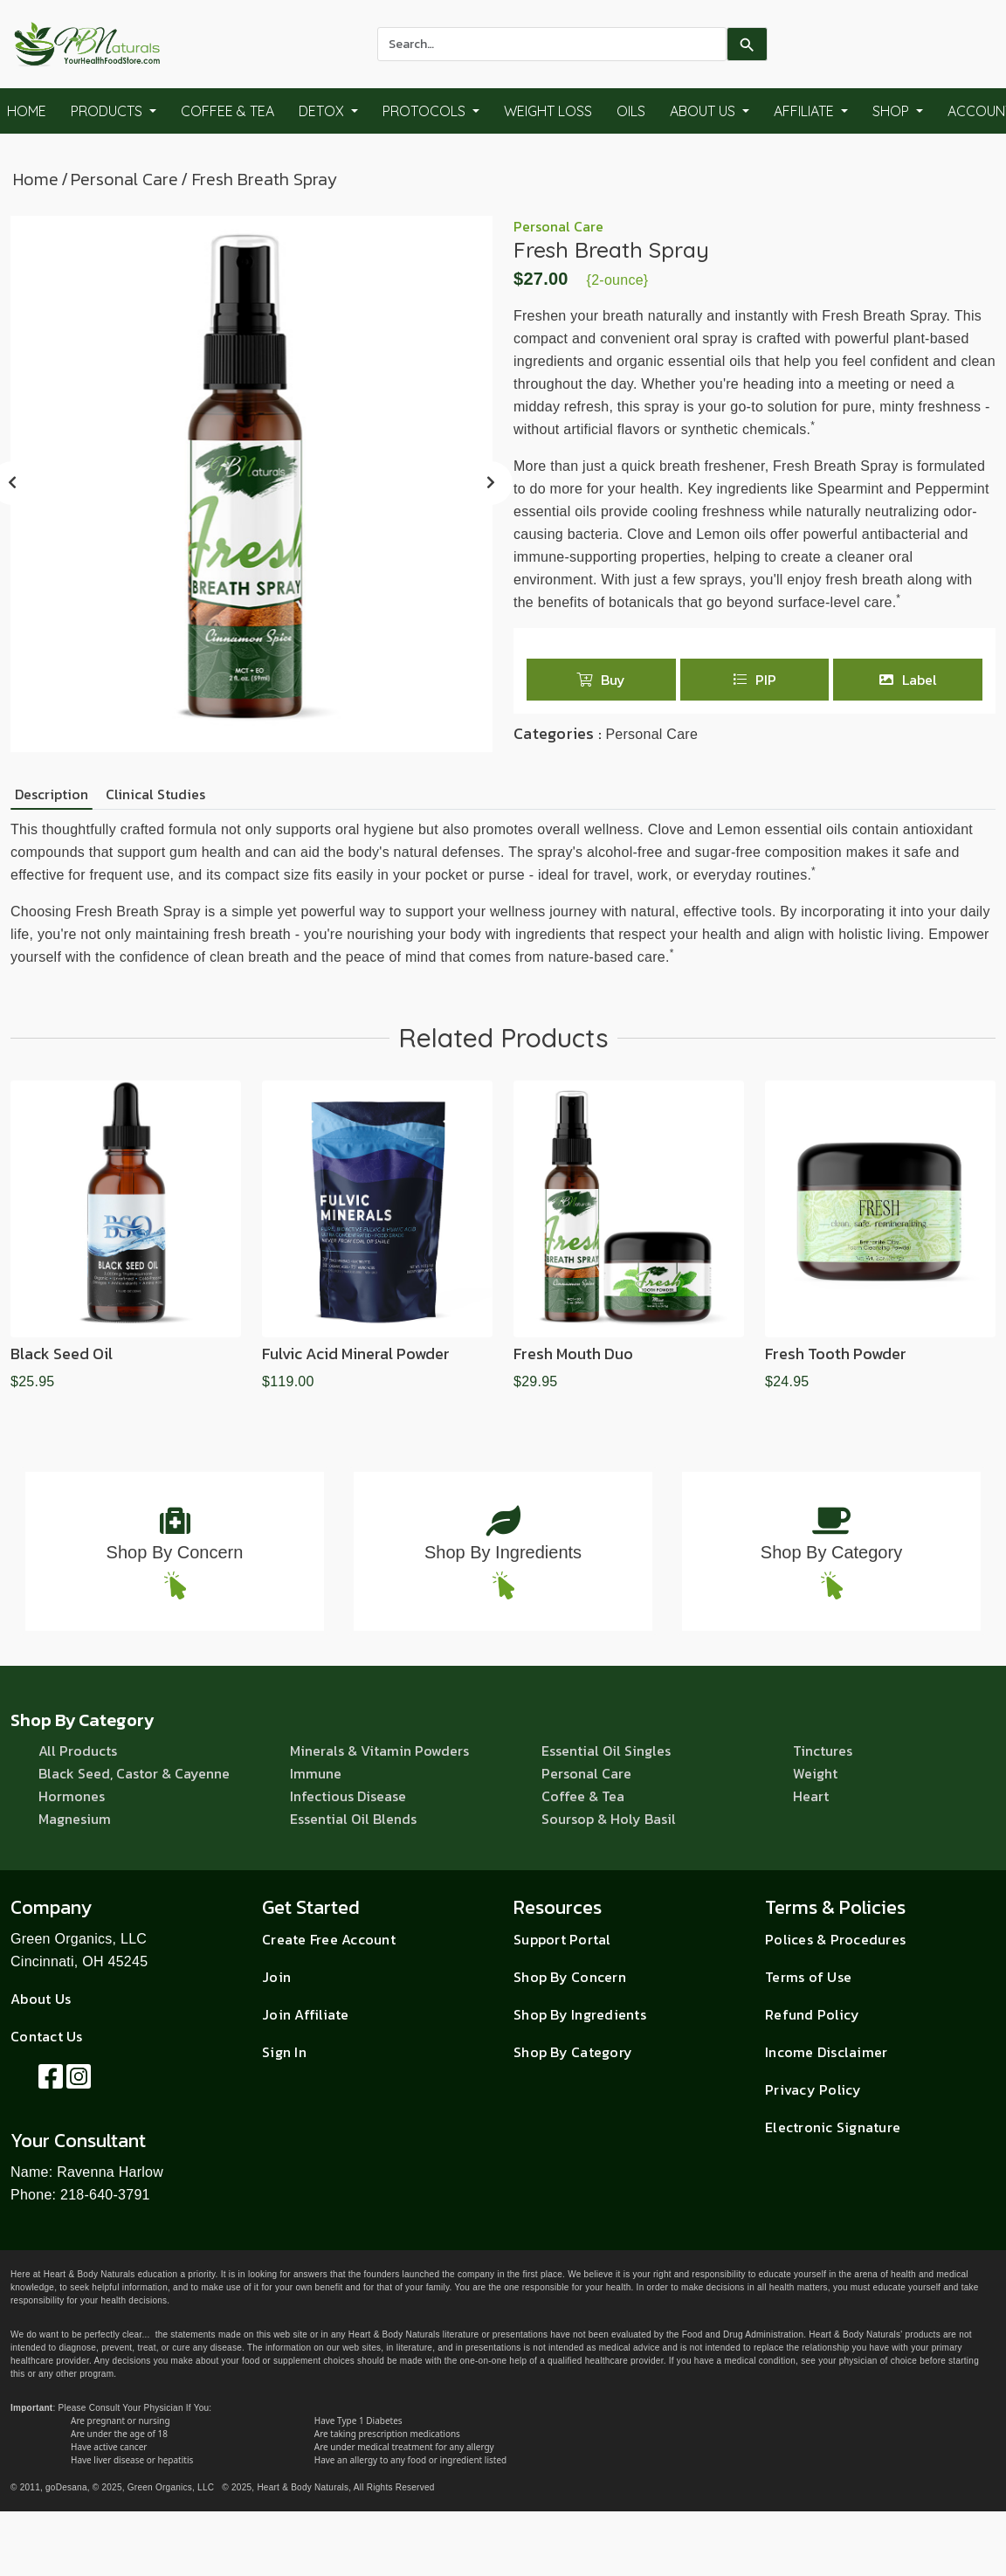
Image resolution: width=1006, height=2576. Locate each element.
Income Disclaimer (826, 2051)
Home (36, 179)
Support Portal (562, 1939)
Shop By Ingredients (503, 1552)
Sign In (284, 2051)
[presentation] (491, 483)
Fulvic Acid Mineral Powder (356, 1353)
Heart (811, 1795)
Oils (631, 111)
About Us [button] (704, 111)
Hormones (71, 1795)
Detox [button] (323, 111)
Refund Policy (812, 2014)
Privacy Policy (813, 2089)
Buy (600, 679)
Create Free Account (329, 1939)
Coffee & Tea (227, 111)
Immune (315, 1773)
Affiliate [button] (805, 111)
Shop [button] (892, 111)
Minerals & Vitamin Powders (379, 1750)
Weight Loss (548, 111)
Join (276, 1976)
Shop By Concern (175, 1552)
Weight (815, 1773)
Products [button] (108, 111)
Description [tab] (51, 794)
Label (908, 679)
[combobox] (552, 44)
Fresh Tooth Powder (835, 1353)
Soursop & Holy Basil (608, 1818)
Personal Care (124, 179)
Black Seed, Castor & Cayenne (134, 1773)
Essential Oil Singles (606, 1750)
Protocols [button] (425, 111)
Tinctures (822, 1750)
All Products (77, 1750)
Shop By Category (831, 1552)
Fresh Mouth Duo (573, 1353)
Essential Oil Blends (353, 1818)
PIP (754, 679)
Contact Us (46, 2036)
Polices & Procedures (835, 1939)
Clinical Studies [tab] (155, 794)
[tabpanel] (503, 893)
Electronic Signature (832, 2127)
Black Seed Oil (61, 1353)
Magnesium (74, 1818)
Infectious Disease (348, 1795)
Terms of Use (808, 1976)
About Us (40, 1998)
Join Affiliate (305, 2014)
